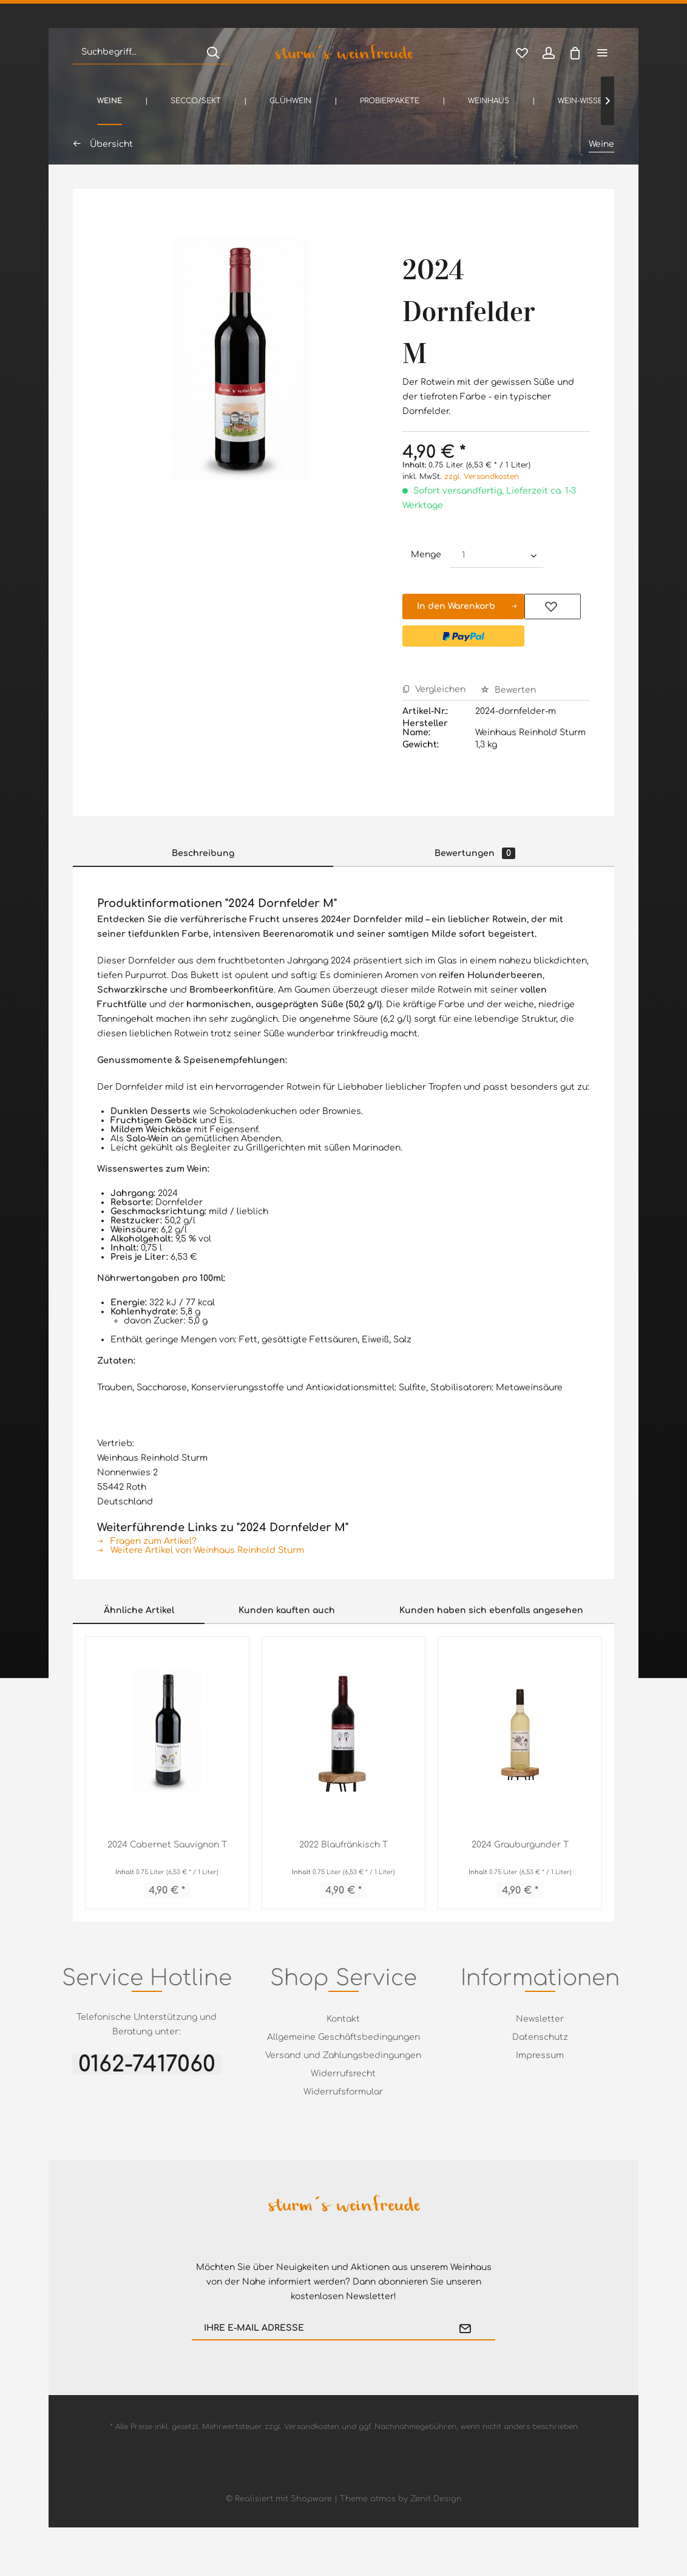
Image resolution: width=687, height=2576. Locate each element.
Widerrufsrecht (343, 2073)
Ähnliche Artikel (139, 1610)
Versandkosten (311, 2426)
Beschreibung (203, 853)
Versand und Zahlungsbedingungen (343, 2055)
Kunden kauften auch (287, 1610)
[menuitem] (150, 52)
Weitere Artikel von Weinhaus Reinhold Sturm (200, 1550)
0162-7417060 (146, 2064)
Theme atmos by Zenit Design (401, 2499)
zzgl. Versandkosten (481, 476)
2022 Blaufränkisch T (343, 1844)
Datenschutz (540, 2037)
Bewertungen (475, 853)
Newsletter (540, 2019)
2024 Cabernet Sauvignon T (167, 1844)
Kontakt (343, 2019)
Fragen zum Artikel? (147, 1541)
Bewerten (508, 690)
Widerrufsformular (343, 2091)
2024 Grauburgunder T (520, 1844)
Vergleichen (433, 689)
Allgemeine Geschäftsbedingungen (343, 2037)
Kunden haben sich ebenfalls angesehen (491, 1610)
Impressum (540, 2055)
